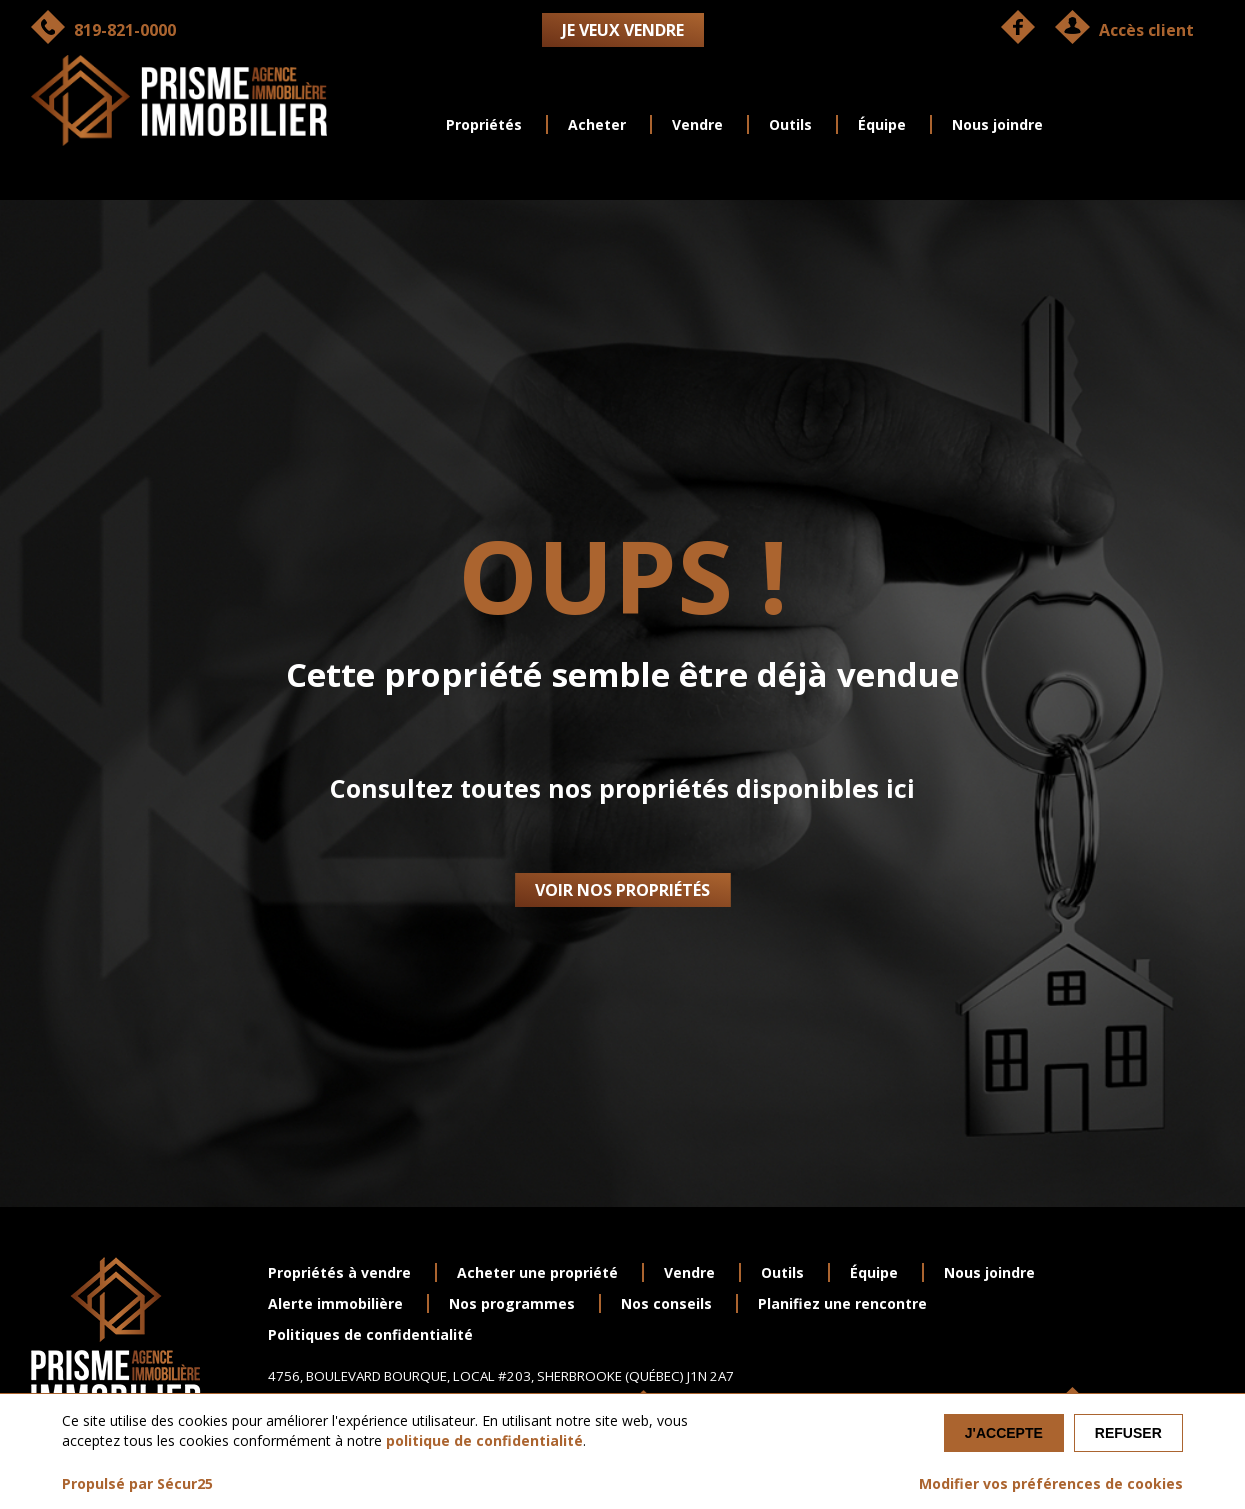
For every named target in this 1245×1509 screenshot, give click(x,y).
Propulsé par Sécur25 (137, 1483)
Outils (790, 124)
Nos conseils (666, 1303)
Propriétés (484, 124)
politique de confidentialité (484, 1440)
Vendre (697, 124)
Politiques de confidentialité (370, 1334)
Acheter (597, 124)
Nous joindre (997, 124)
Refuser (1128, 1433)
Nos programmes (512, 1303)
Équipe (882, 124)
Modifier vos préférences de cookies (1051, 1483)
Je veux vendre (623, 30)
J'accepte (1004, 1433)
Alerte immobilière (335, 1303)
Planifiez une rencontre (842, 1303)
